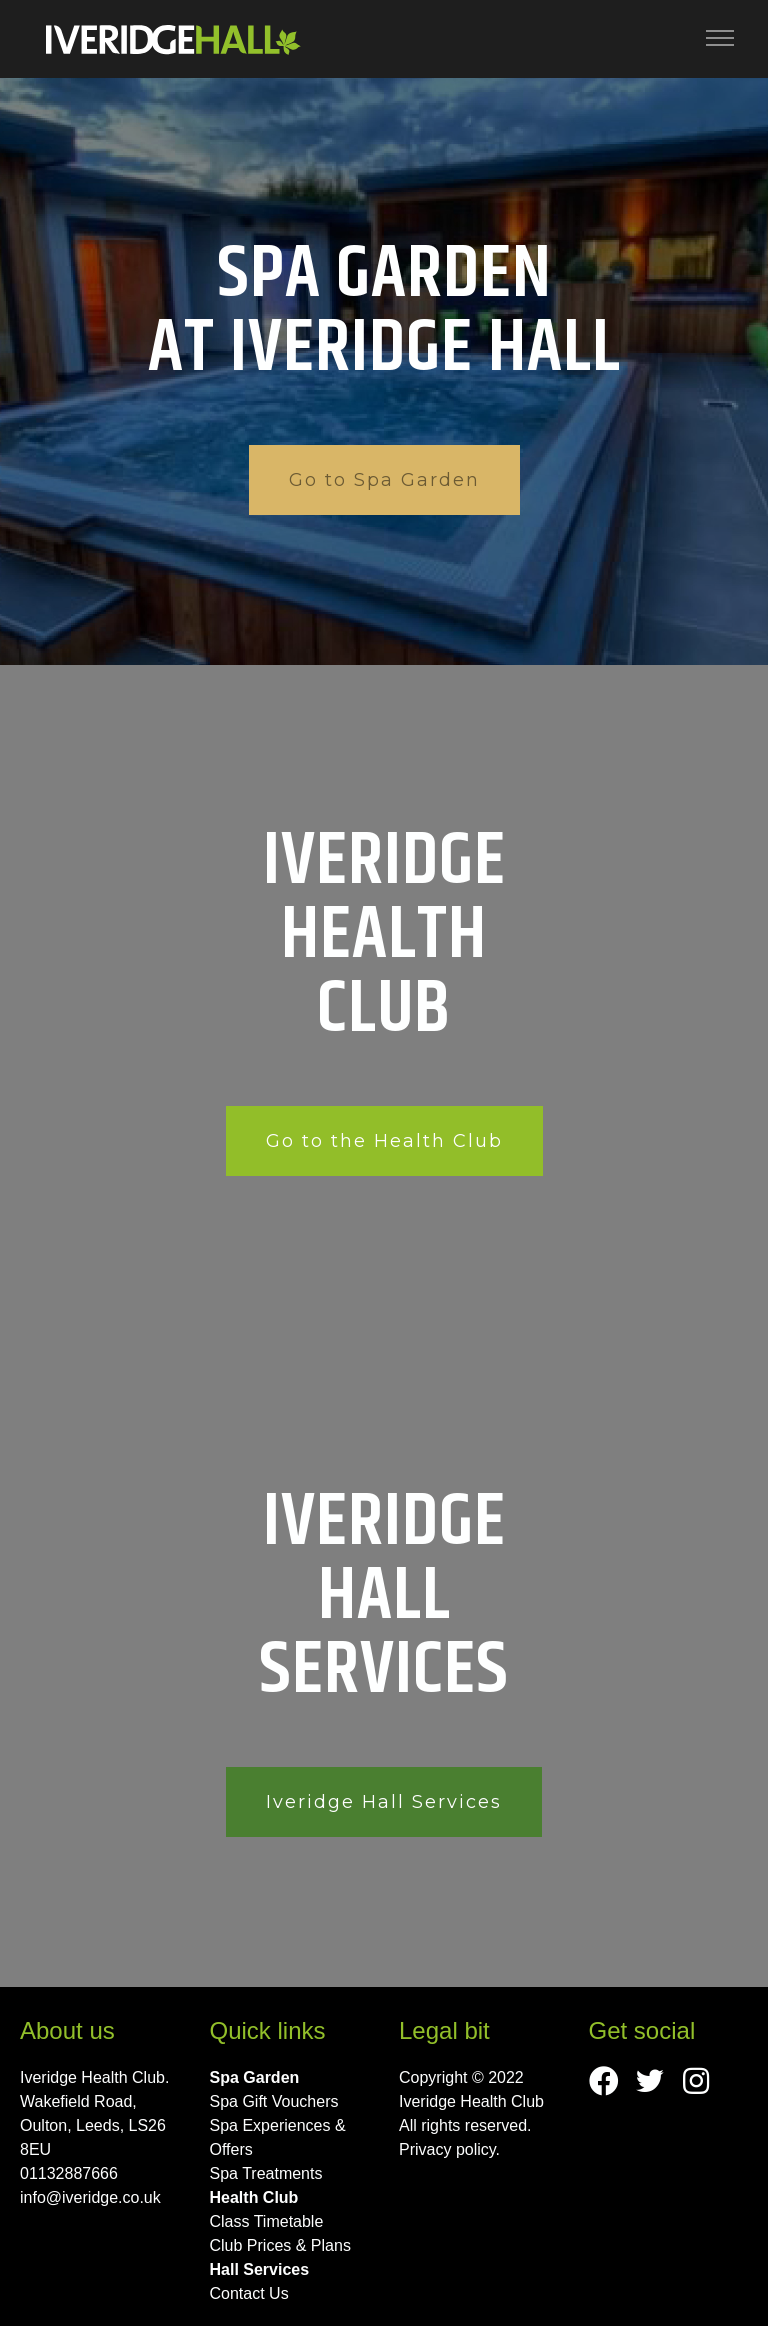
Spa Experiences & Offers (278, 2137)
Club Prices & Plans (280, 2245)
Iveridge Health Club (471, 2101)
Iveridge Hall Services (384, 1802)
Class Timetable (267, 2221)
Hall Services (260, 2269)
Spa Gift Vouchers (274, 2101)
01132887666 (69, 2173)
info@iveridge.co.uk (90, 2197)
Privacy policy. (449, 2149)
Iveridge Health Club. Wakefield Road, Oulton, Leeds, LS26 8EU (94, 2113)
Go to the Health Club (384, 1141)
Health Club (254, 2197)
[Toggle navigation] (720, 38)
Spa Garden (255, 2077)
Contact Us (249, 2293)
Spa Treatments (266, 2173)
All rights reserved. (465, 2125)
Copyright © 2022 (461, 2077)
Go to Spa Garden (384, 480)
